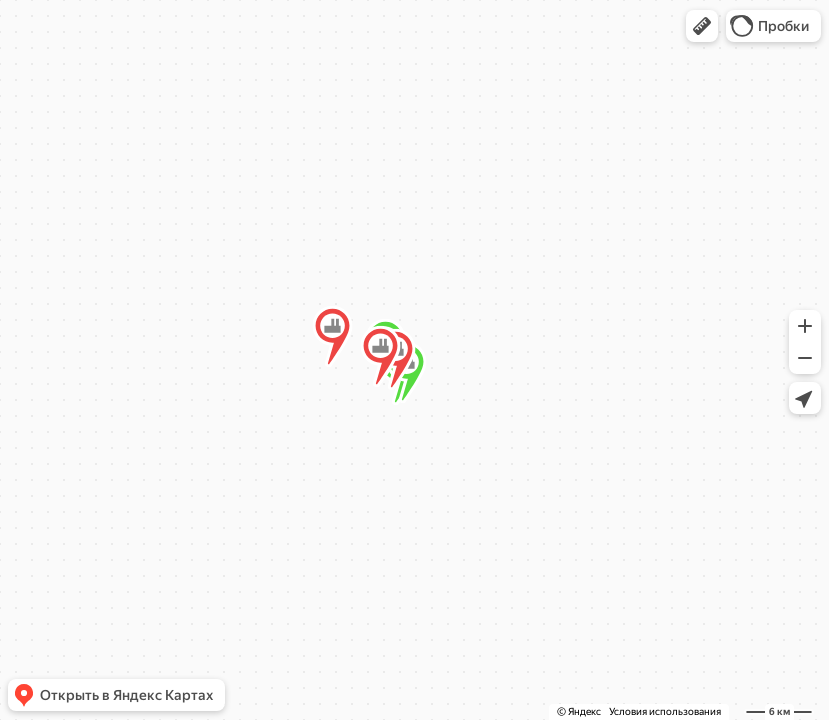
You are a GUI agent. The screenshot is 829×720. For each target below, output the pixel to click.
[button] (702, 26)
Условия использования (665, 711)
